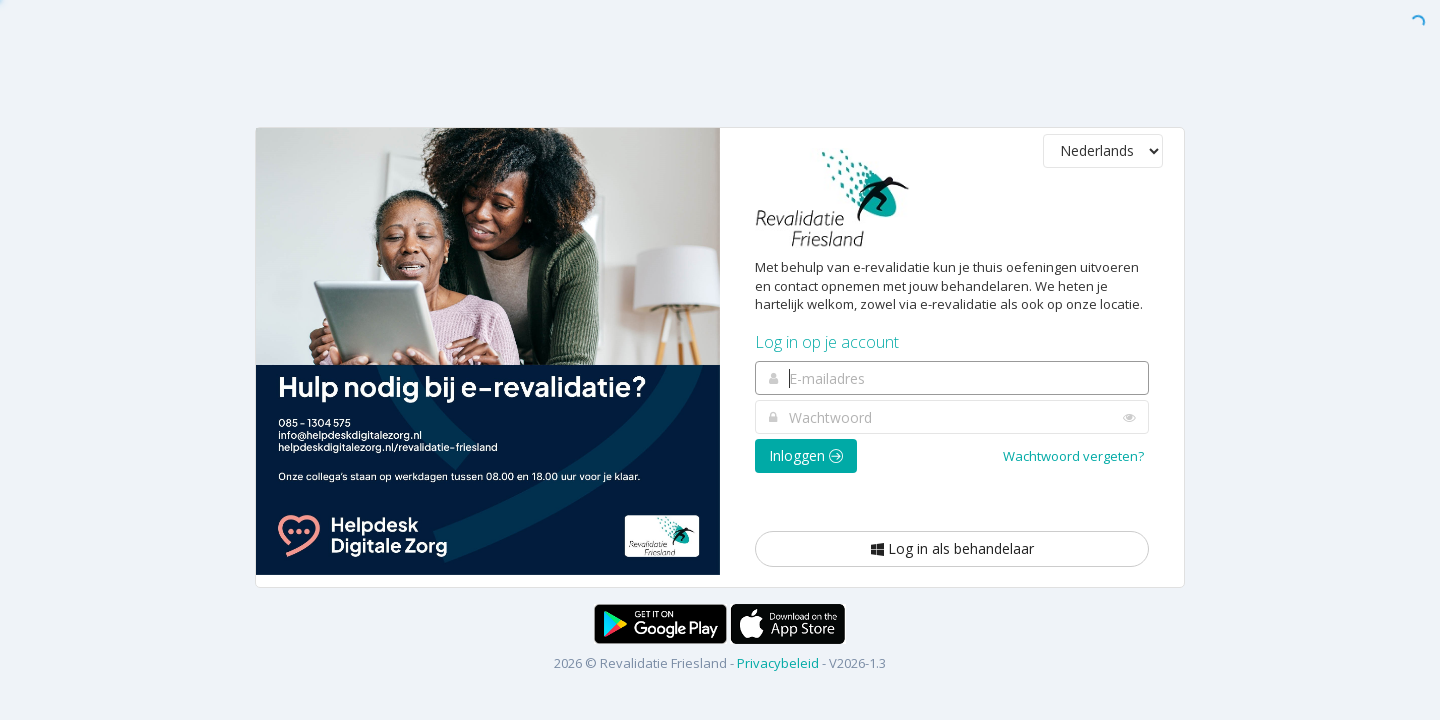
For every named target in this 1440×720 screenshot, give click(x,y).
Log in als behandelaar (952, 548)
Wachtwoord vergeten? (1073, 456)
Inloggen (806, 455)
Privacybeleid (778, 663)
